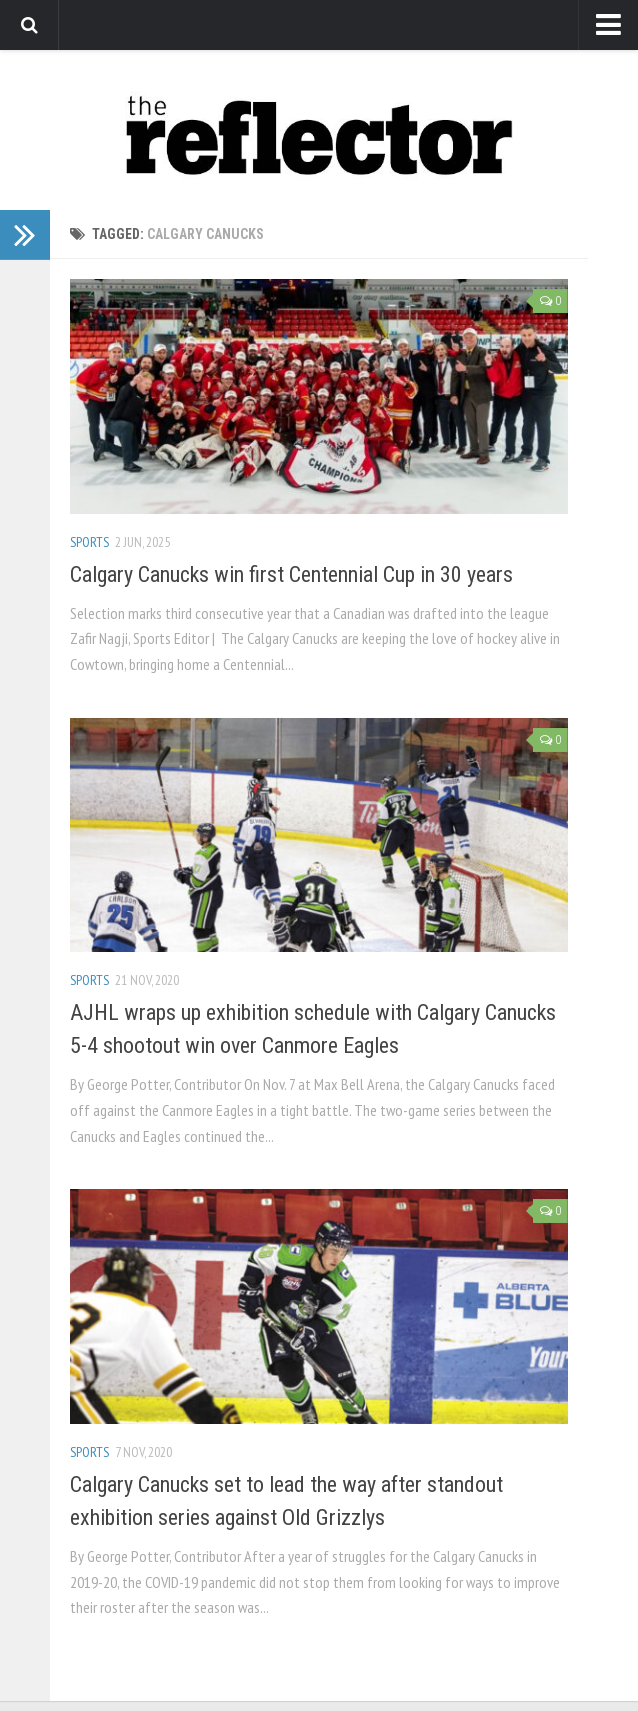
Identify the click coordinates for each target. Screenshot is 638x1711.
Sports (89, 542)
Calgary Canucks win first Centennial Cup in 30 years (291, 574)
